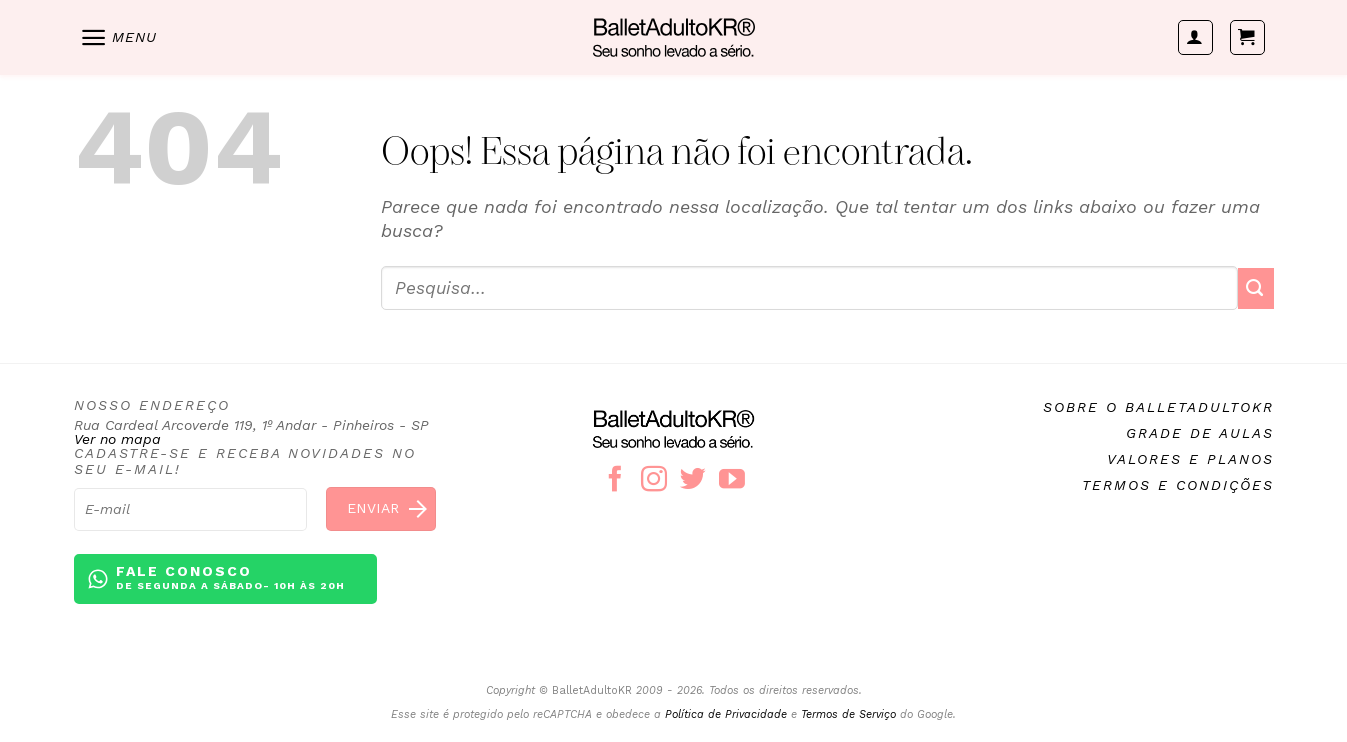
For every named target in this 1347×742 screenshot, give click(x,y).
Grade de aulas (1200, 433)
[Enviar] (1256, 288)
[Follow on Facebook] (615, 481)
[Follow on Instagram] (654, 481)
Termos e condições (1178, 485)
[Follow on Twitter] (693, 481)
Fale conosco (230, 578)
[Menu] (118, 37)
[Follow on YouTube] (732, 481)
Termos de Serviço (848, 714)
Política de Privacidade (726, 714)
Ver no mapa (117, 439)
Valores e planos (1190, 459)
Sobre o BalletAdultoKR (1158, 407)
